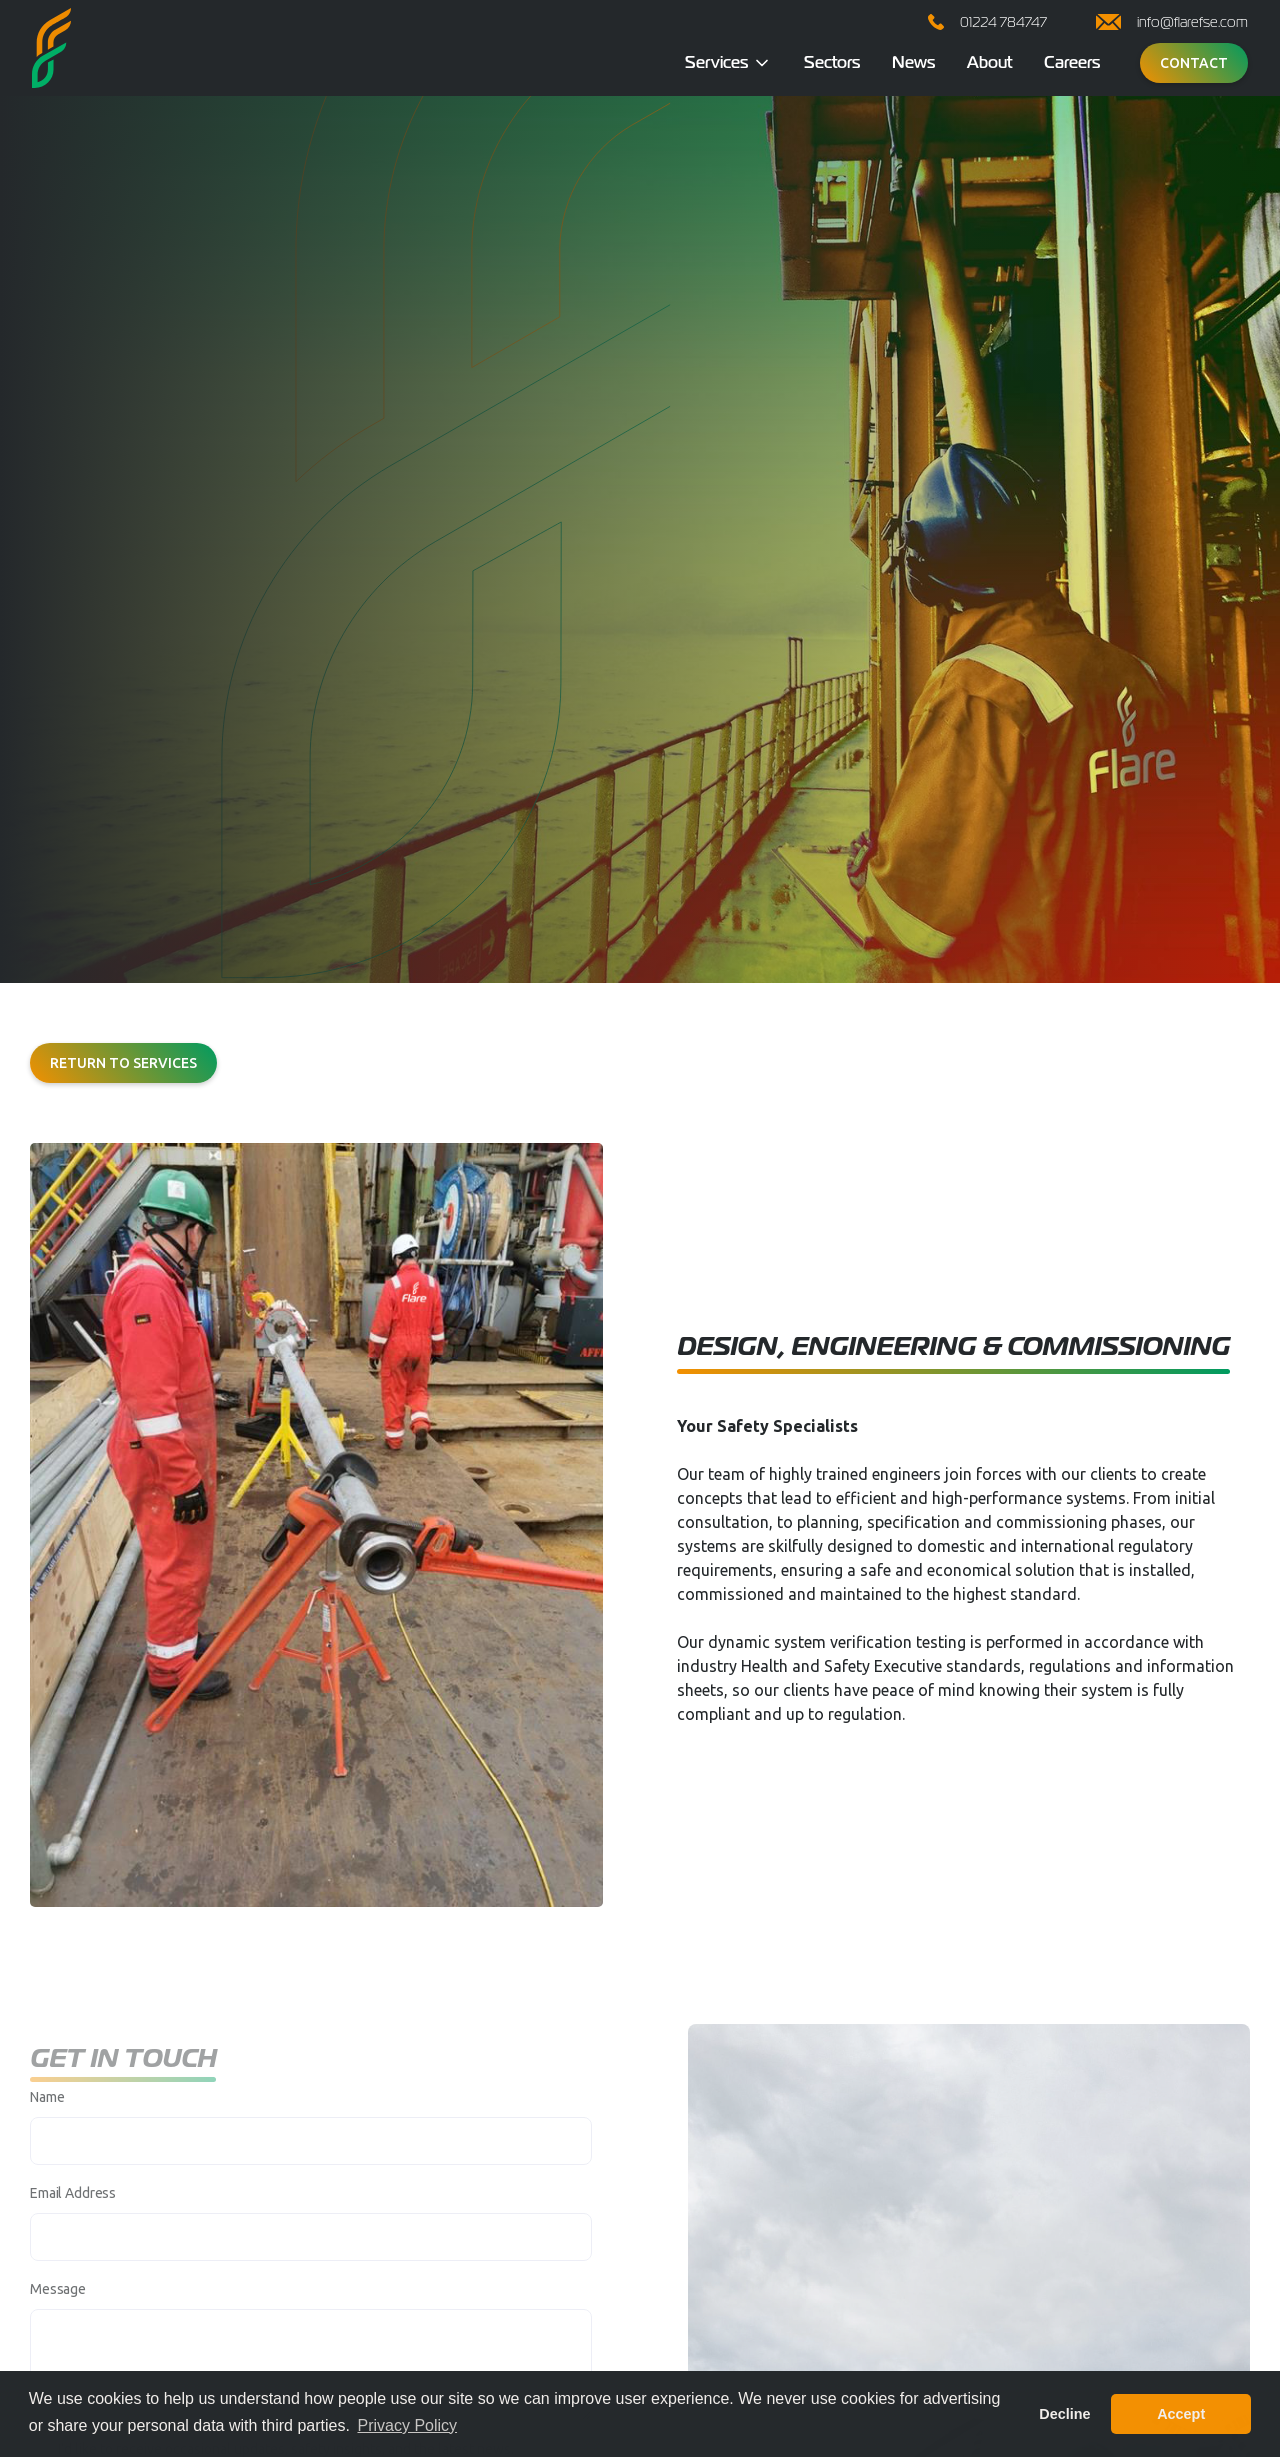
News (913, 63)
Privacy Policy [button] (407, 2425)
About (989, 63)
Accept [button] (1181, 2414)
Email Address (73, 2209)
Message (58, 2305)
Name (47, 2113)
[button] (728, 63)
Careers (1072, 63)
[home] (51, 48)
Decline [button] (1064, 2414)
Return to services (123, 1063)
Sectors (832, 63)
